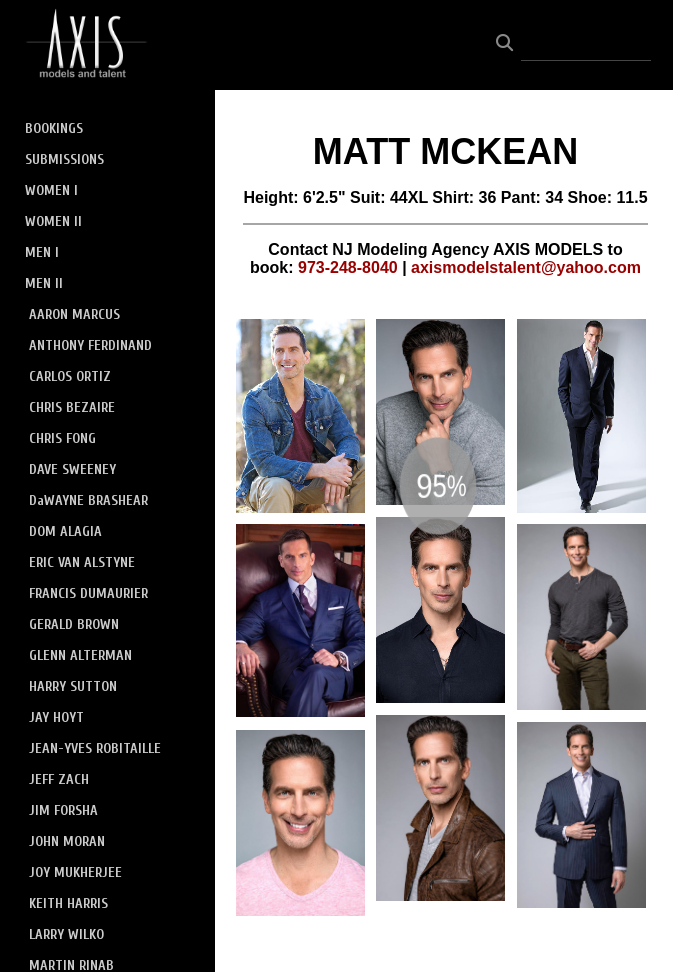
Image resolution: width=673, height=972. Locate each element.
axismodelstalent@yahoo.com (526, 267)
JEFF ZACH (59, 779)
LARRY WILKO (66, 934)
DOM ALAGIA (65, 531)
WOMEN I (51, 190)
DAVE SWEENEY (72, 469)
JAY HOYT (56, 717)
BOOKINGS (54, 128)
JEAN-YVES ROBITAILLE (95, 748)
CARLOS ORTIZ (70, 376)
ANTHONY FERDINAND (90, 345)
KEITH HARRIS (68, 903)
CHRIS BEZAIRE (72, 407)
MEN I (42, 252)
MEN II (44, 283)
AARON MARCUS (74, 314)
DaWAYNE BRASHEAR (88, 500)
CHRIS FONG (62, 438)
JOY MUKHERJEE (75, 872)
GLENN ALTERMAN (80, 655)
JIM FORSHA (63, 810)
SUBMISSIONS (64, 159)
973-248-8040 (348, 267)
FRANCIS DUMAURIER (88, 593)
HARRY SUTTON (73, 686)
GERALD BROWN (74, 624)
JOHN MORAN (67, 841)
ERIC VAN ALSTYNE (82, 562)
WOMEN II (53, 221)
